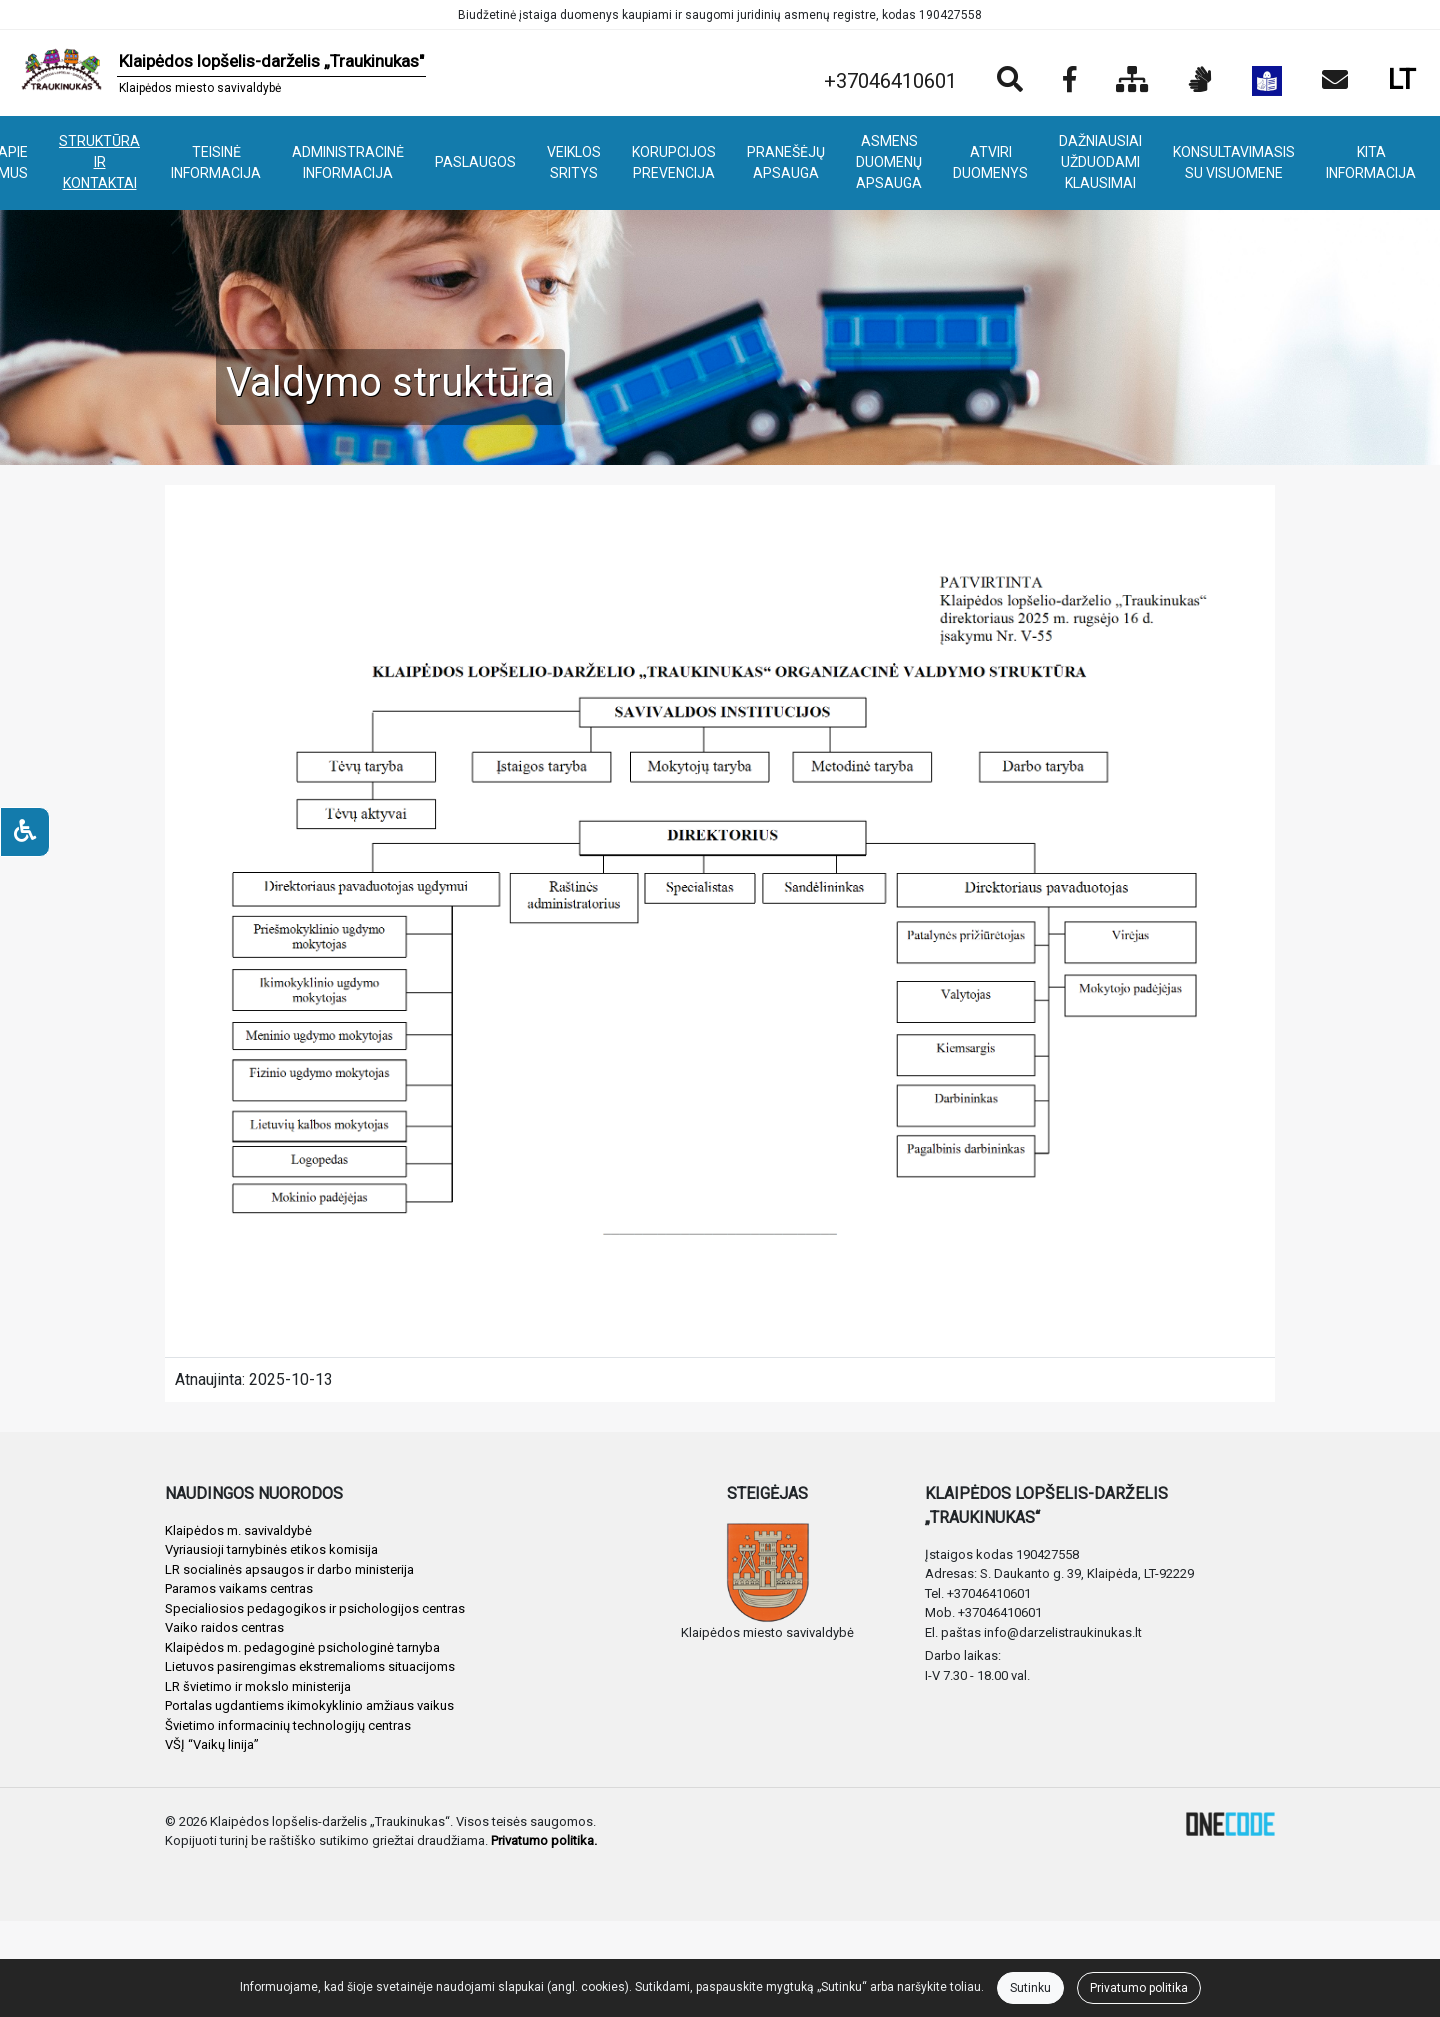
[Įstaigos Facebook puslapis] (1069, 81)
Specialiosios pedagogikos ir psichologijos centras (315, 1608)
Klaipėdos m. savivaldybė (238, 1530)
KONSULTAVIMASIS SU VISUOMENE (1234, 162)
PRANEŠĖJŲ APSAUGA (786, 162)
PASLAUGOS (475, 162)
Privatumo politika (1139, 1988)
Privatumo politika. (544, 1840)
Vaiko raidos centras (224, 1627)
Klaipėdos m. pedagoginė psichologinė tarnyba (302, 1647)
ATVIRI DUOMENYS (990, 162)
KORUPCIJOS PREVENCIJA (674, 162)
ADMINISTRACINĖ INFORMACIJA (348, 162)
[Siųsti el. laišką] (1335, 81)
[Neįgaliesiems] (25, 832)
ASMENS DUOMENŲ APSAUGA (889, 162)
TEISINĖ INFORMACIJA (216, 162)
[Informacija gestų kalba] (1200, 81)
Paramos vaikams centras (239, 1588)
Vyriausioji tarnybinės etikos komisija (271, 1549)
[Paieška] (1010, 81)
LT (1402, 79)
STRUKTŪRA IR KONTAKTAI (99, 162)
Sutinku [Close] (1030, 1988)
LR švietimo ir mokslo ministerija (258, 1686)
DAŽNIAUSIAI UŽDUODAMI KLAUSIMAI (1100, 162)
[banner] (221, 73)
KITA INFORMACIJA (1371, 162)
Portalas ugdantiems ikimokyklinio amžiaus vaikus (309, 1705)
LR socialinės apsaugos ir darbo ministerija (289, 1569)
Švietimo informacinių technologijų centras (288, 1725)
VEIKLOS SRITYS (574, 162)
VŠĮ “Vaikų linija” (212, 1744)
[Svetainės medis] (1132, 81)
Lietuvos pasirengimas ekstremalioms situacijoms (310, 1666)
